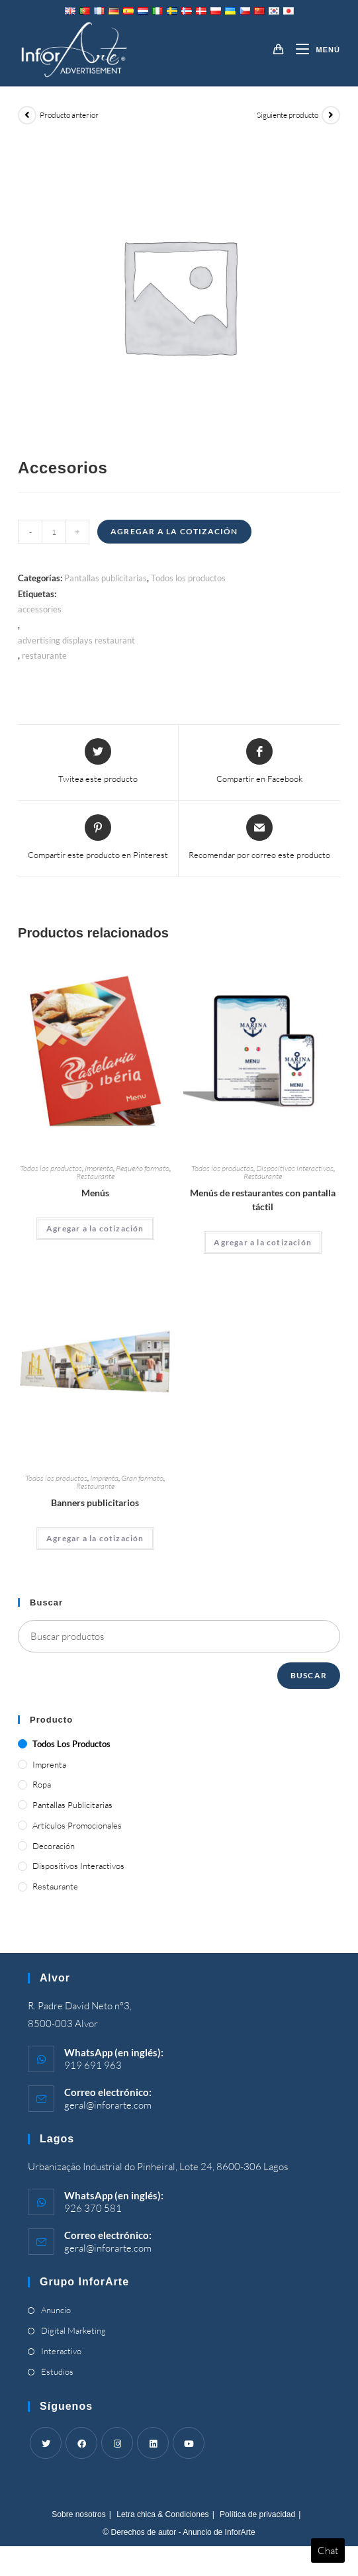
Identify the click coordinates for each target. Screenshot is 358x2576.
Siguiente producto (287, 115)
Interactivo (61, 2351)
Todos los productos (188, 578)
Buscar (309, 1675)
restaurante (44, 655)
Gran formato (142, 1478)
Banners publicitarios (95, 1502)
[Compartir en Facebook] (259, 762)
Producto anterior (69, 115)
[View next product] (331, 115)
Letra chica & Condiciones (162, 2514)
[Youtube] (188, 2443)
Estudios (57, 2371)
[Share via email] (259, 838)
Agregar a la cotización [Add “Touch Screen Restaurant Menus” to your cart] (263, 1242)
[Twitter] (46, 2443)
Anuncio (56, 2310)
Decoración (53, 1845)
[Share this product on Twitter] (98, 762)
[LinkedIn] (153, 2443)
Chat (328, 2550)
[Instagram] (117, 2443)
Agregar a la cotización (174, 531)
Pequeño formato (142, 1168)
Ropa (41, 1784)
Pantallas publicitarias (105, 578)
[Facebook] (81, 2443)
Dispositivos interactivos (295, 1168)
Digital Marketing (73, 2330)
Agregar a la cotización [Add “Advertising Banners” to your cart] (95, 1538)
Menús (95, 1192)
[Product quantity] (54, 532)
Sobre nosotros (78, 2514)
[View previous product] (27, 115)
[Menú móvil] (312, 50)
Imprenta (99, 1168)
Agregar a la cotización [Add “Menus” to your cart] (95, 1228)
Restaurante (95, 1176)
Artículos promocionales (77, 1825)
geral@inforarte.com (108, 2105)
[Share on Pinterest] (98, 838)
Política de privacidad (257, 2514)
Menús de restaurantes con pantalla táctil (263, 1199)
